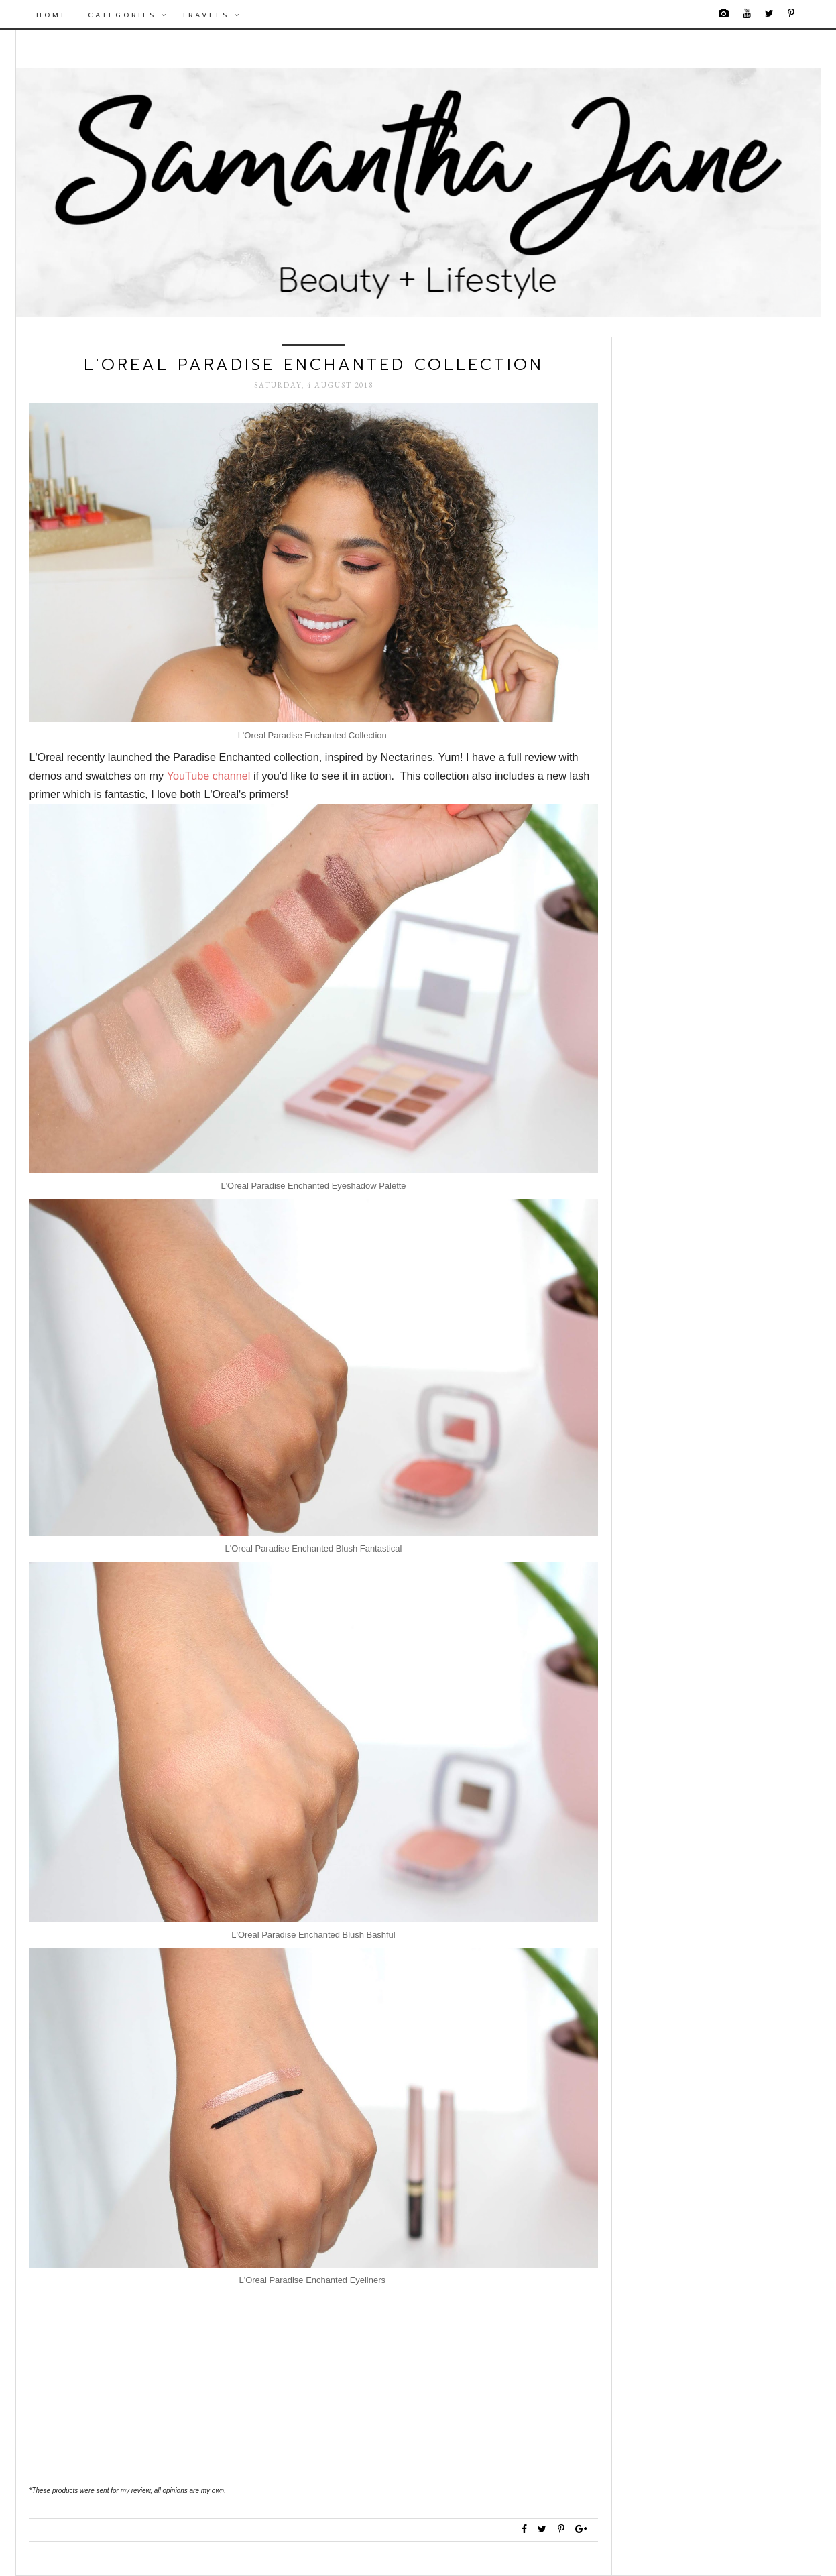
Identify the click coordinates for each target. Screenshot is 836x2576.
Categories (128, 15)
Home (52, 15)
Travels (211, 15)
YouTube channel (209, 776)
